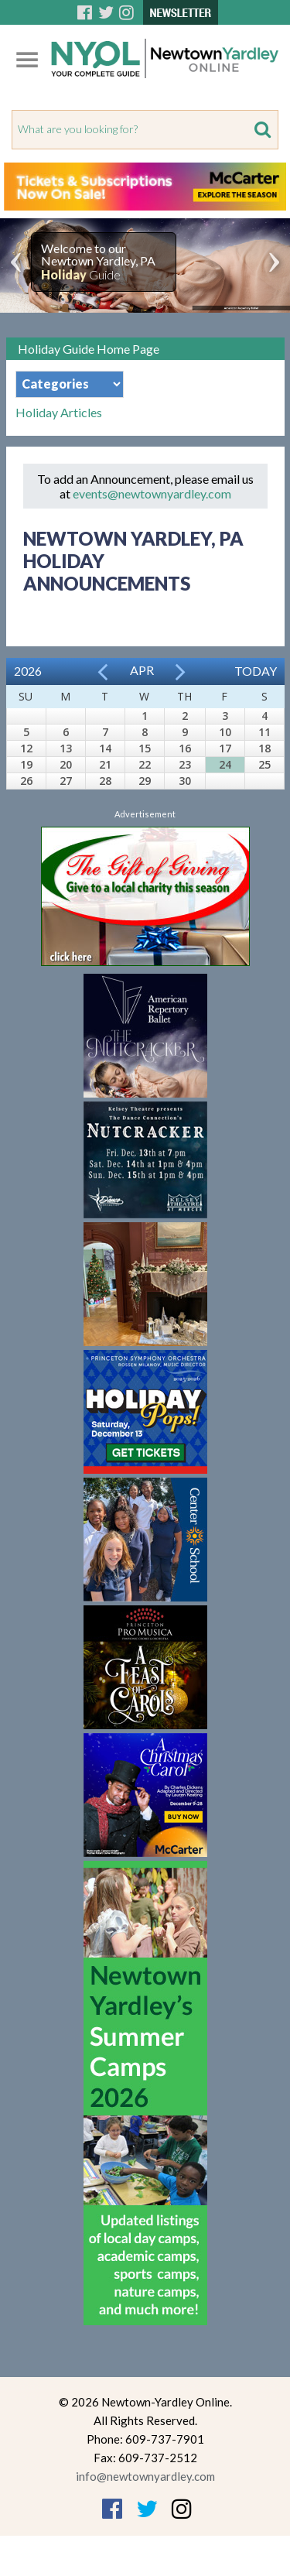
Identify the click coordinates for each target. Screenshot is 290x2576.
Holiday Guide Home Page (88, 348)
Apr (142, 670)
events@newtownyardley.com (152, 493)
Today (255, 670)
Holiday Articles (58, 413)
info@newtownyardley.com (145, 2476)
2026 (28, 670)
